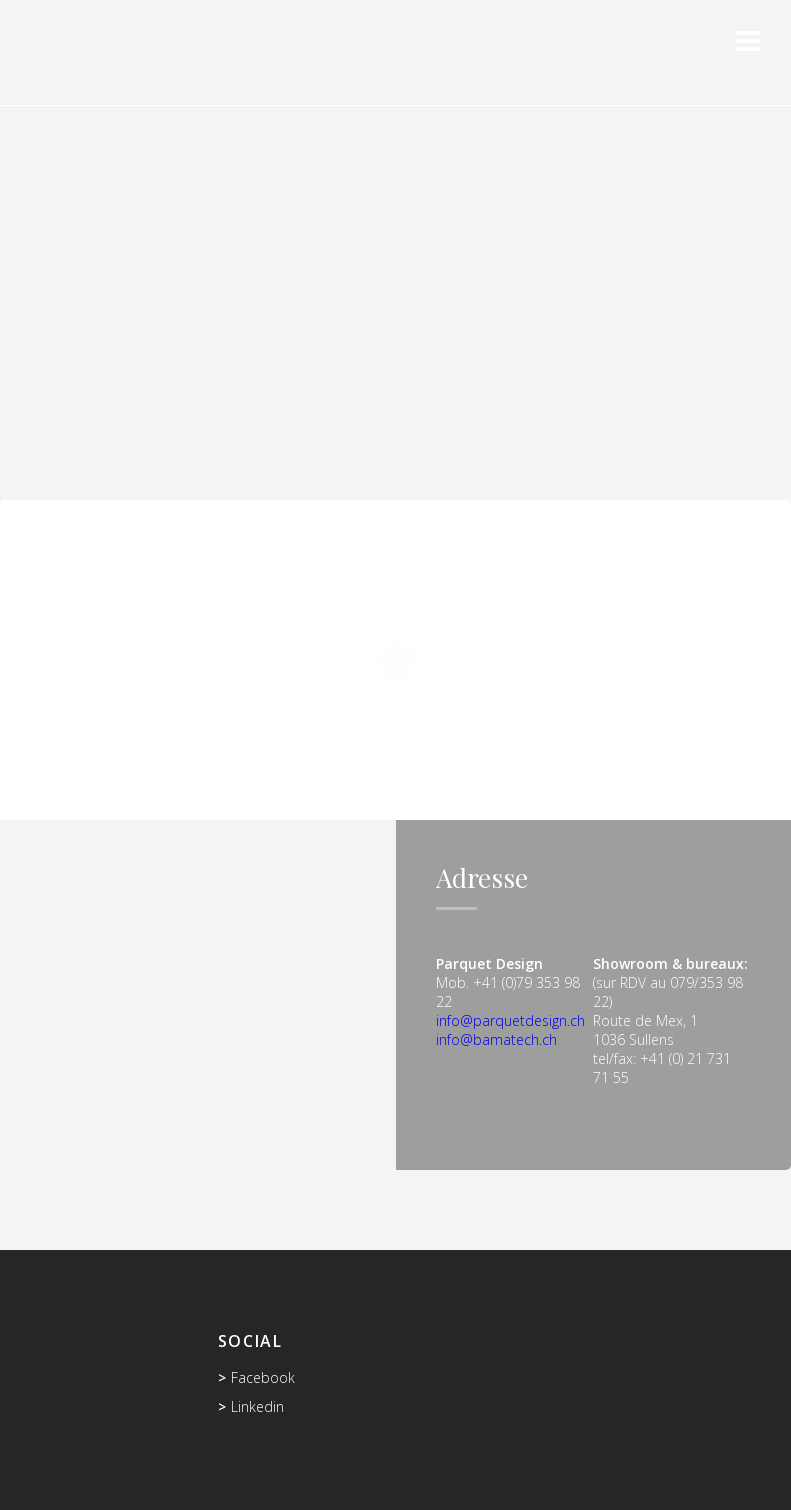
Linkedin (257, 1406)
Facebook (263, 1377)
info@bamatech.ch (496, 1039)
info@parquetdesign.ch (510, 1020)
